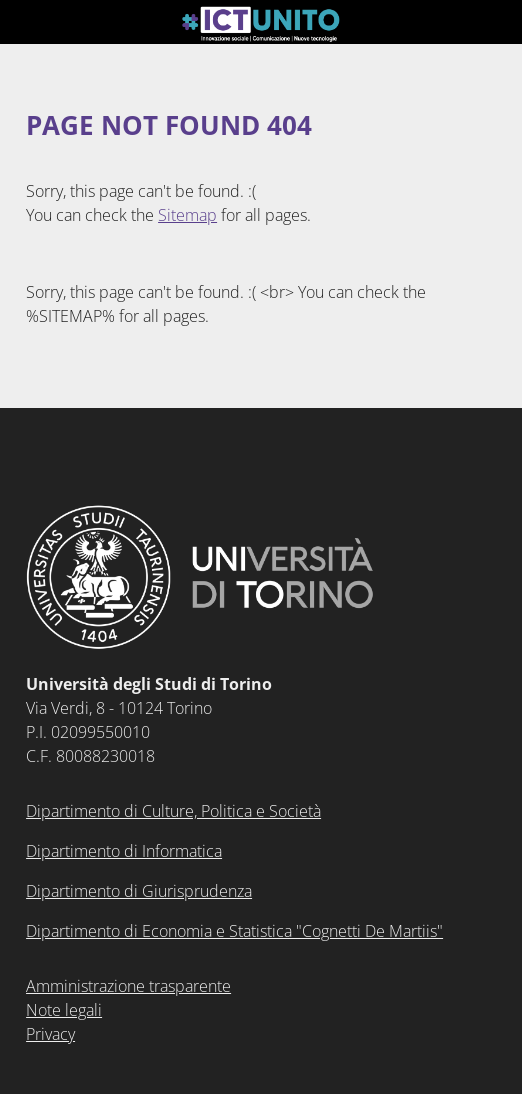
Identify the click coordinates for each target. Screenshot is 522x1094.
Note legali (64, 1010)
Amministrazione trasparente (128, 986)
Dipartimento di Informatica (124, 851)
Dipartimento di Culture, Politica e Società (173, 811)
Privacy (50, 1034)
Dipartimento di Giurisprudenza (139, 891)
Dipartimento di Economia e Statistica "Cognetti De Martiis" (234, 931)
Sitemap (187, 215)
